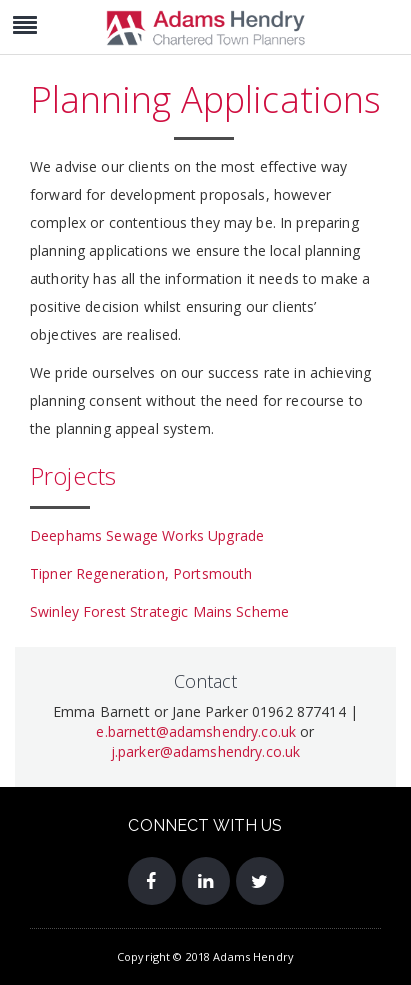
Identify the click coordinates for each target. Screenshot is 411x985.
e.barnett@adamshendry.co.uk (196, 731)
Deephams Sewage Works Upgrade (147, 535)
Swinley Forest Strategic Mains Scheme (159, 611)
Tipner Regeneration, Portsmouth (141, 573)
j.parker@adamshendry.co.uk (206, 751)
